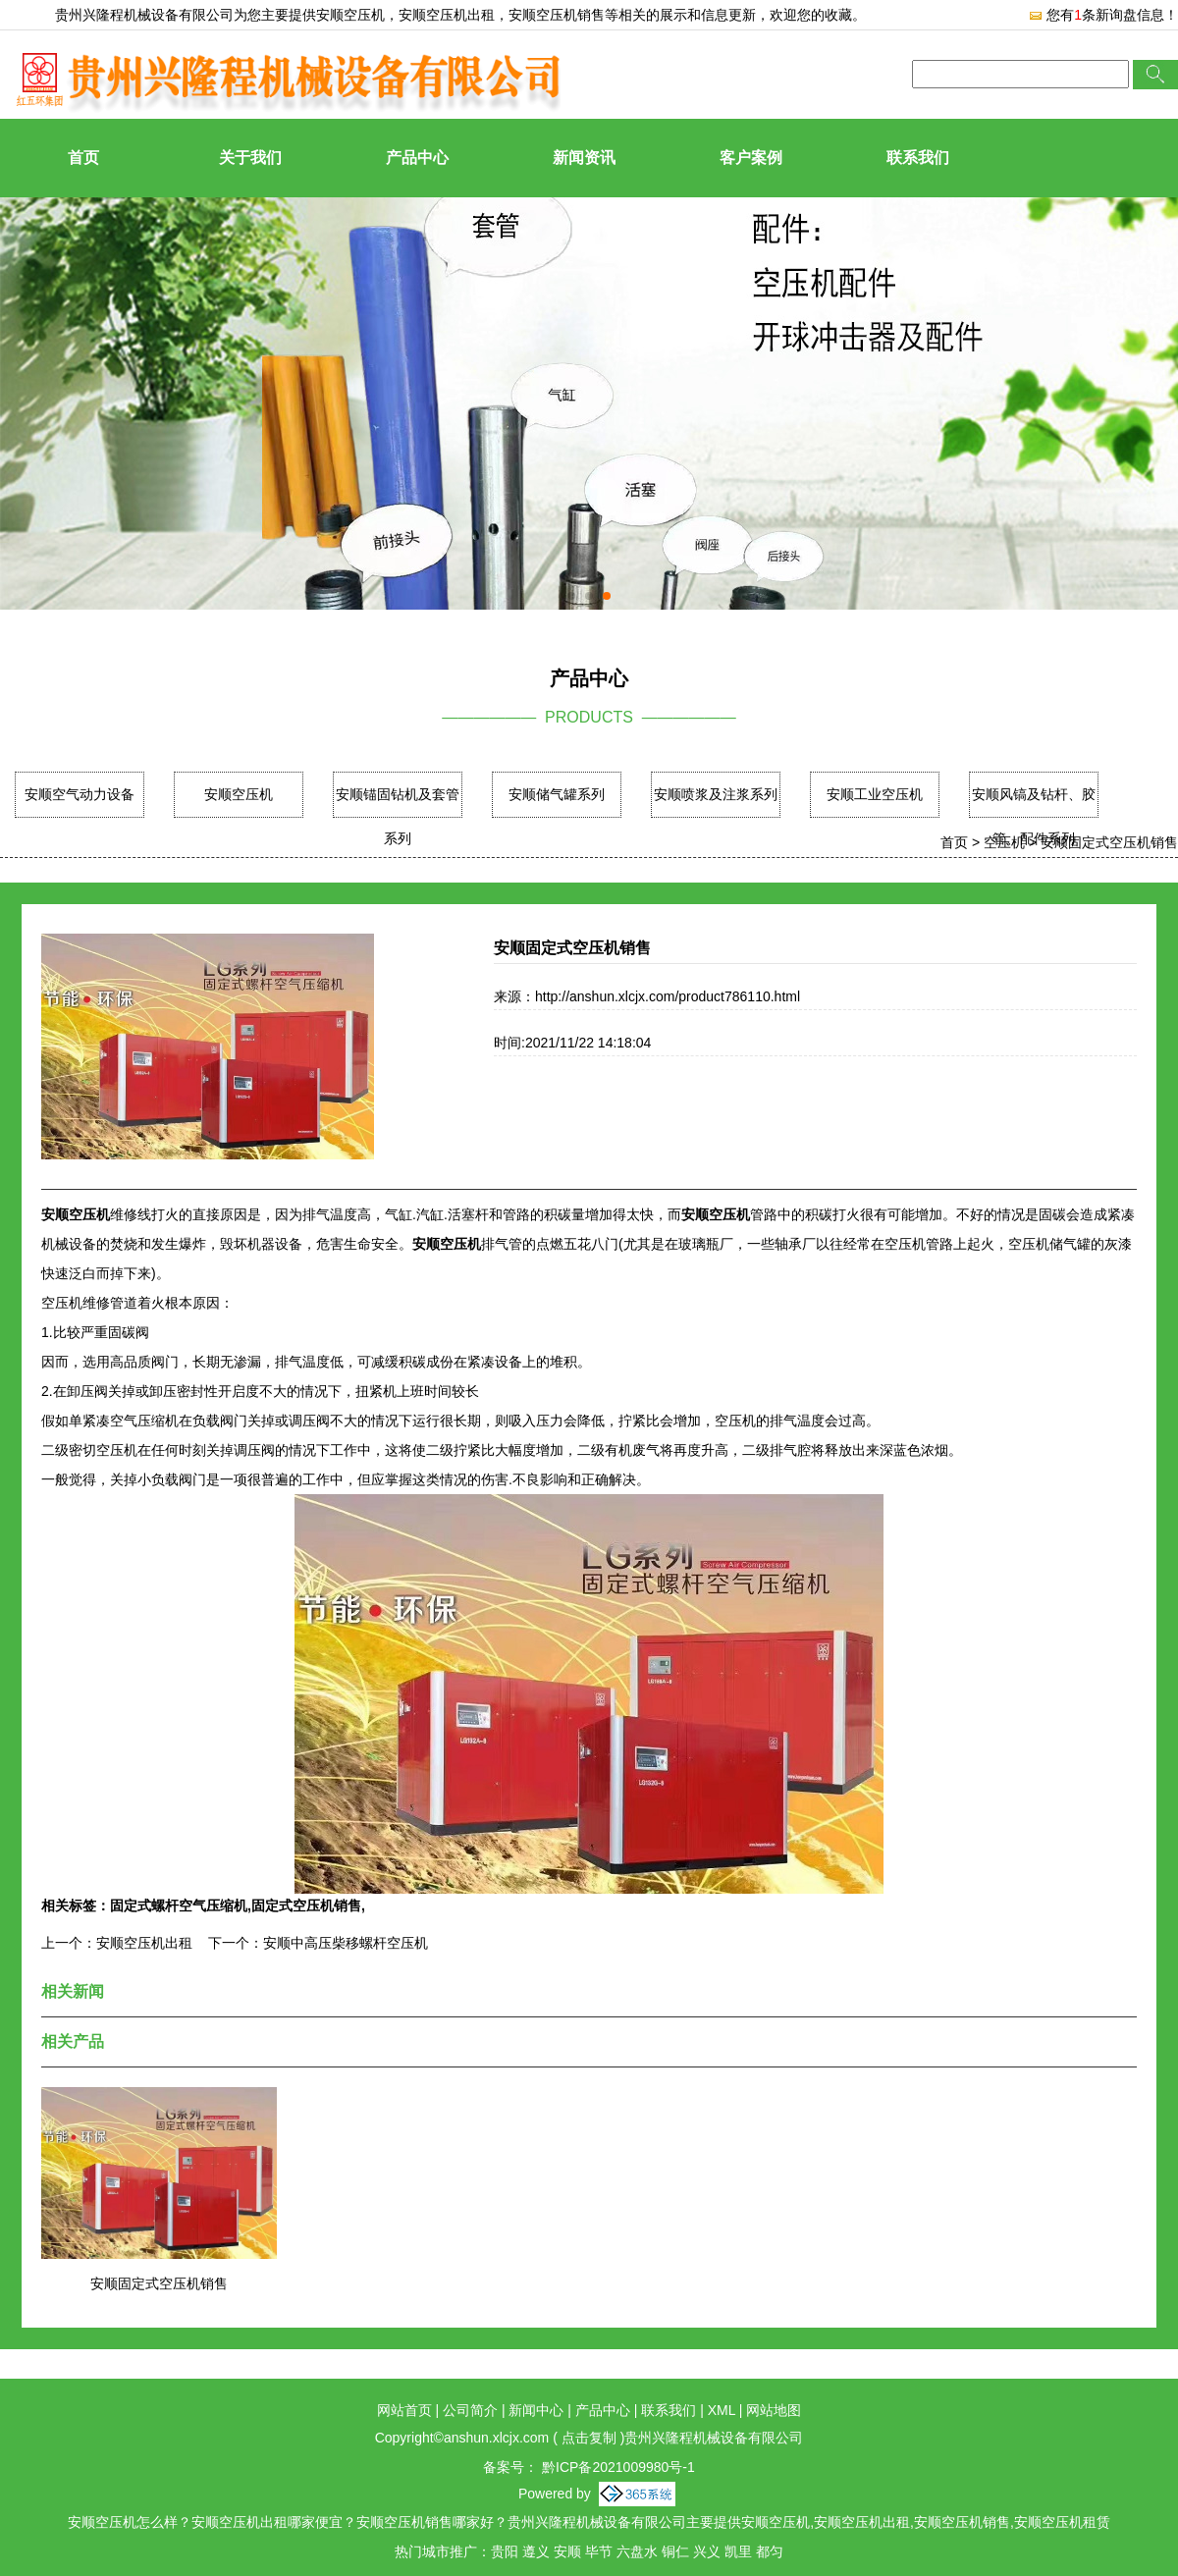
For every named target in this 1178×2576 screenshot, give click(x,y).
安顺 (567, 2551)
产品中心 (417, 157)
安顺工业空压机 (875, 794)
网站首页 (404, 2410)
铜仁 (675, 2551)
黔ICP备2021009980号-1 (616, 2467)
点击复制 (589, 2437)
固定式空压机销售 (306, 1905)
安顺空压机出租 (144, 1943)
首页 (83, 157)
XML (721, 2410)
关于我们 (250, 157)
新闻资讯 (584, 157)
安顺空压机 (350, 15)
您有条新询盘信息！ (1103, 15)
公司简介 (470, 2410)
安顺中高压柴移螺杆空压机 (345, 1943)
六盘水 (637, 2551)
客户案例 (751, 157)
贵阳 (504, 2551)
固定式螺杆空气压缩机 (178, 1905)
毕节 (599, 2551)
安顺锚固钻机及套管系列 (397, 816)
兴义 (707, 2551)
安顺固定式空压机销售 (1109, 842)
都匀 (769, 2551)
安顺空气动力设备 (79, 794)
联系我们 (917, 157)
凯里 (738, 2551)
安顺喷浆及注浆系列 (715, 794)
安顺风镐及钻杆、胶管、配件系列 (1034, 816)
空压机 (1004, 842)
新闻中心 (536, 2410)
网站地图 (773, 2410)
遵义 (536, 2551)
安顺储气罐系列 (557, 794)
